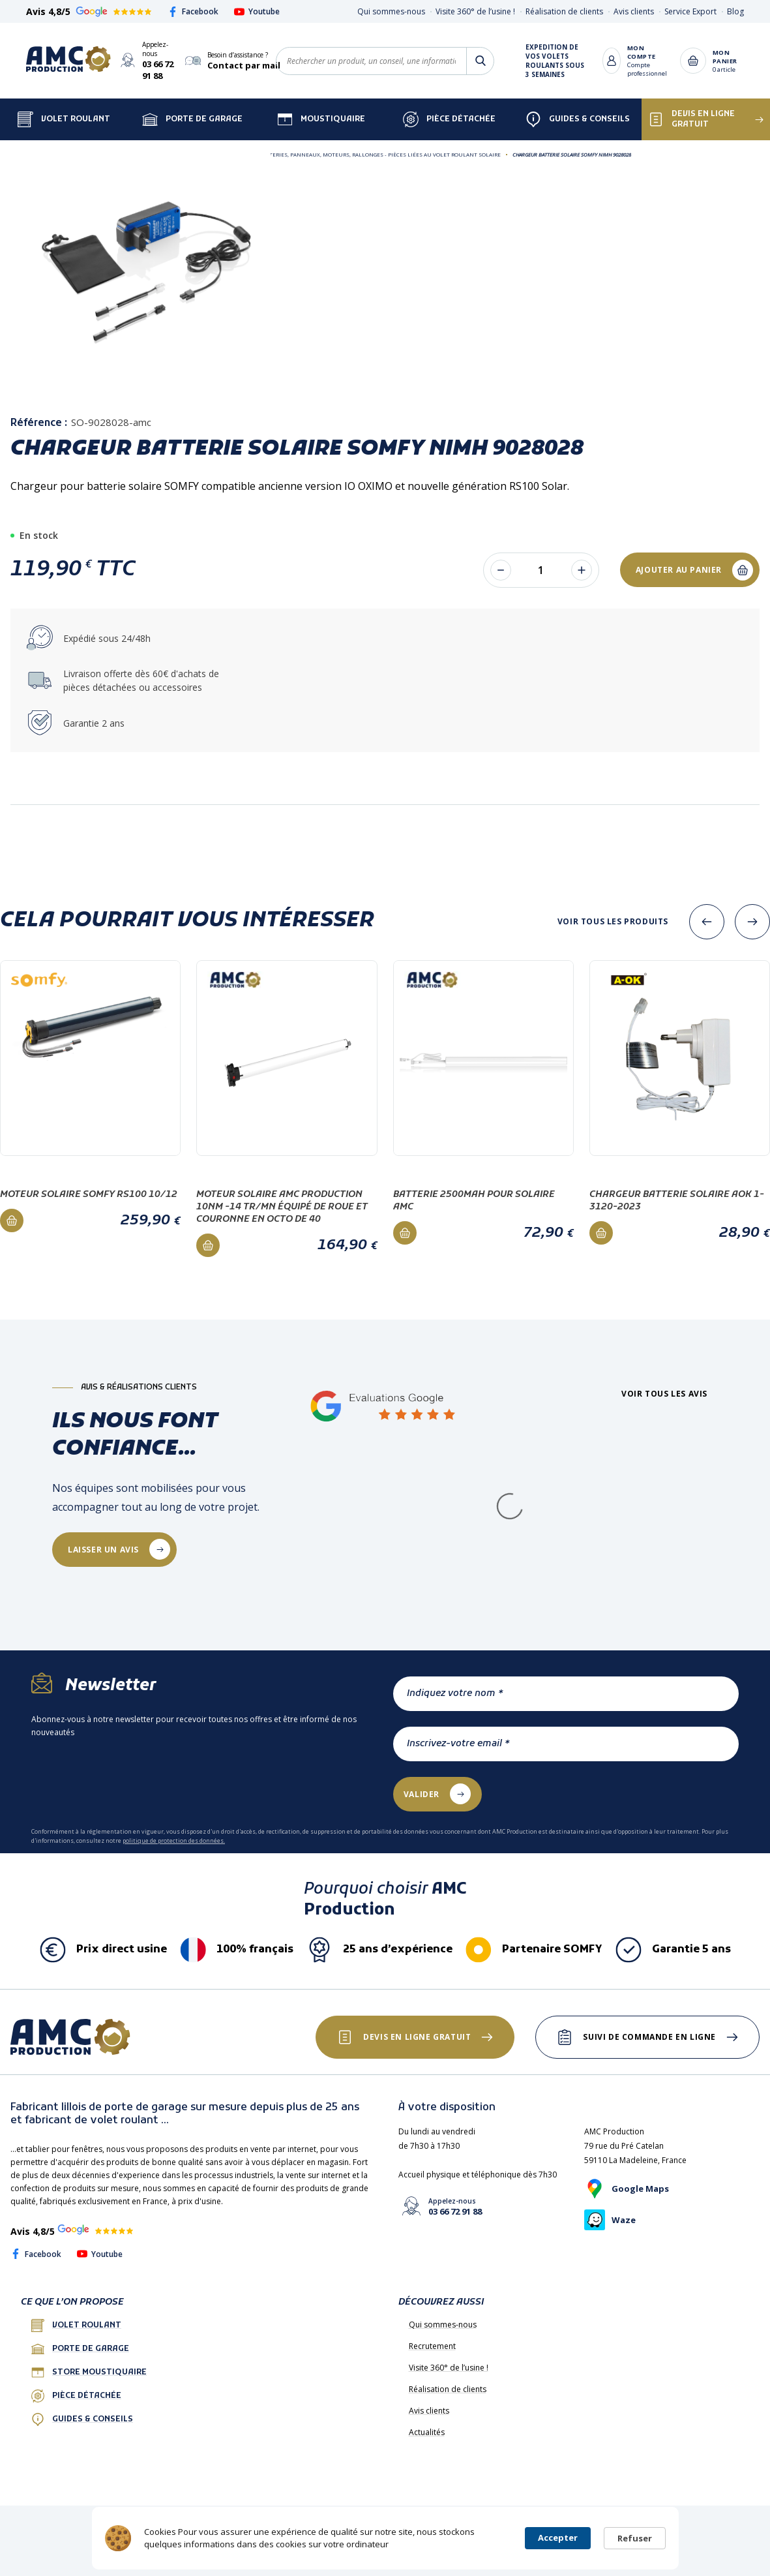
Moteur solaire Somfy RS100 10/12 (88, 1195)
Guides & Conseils (578, 119)
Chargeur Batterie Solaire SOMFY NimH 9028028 (571, 154)
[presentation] (706, 921)
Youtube (257, 11)
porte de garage (80, 2349)
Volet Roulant (64, 119)
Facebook (193, 11)
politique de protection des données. (174, 1840)
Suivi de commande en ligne (649, 2036)
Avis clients (634, 11)
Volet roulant (76, 2325)
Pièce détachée (449, 119)
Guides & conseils (82, 2419)
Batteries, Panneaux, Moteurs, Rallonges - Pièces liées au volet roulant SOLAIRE (380, 154)
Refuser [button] (634, 2538)
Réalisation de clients (564, 11)
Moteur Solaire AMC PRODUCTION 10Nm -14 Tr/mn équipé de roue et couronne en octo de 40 (282, 1207)
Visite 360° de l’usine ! (475, 11)
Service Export (690, 11)
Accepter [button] (558, 2537)
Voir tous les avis (664, 1394)
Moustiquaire (321, 119)
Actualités (427, 2432)
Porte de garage (192, 119)
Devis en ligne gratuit (691, 119)
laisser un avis (103, 1549)
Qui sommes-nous (391, 11)
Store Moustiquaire (89, 2372)
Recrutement (432, 2346)
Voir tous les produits (612, 922)
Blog (735, 11)
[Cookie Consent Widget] (385, 2538)
